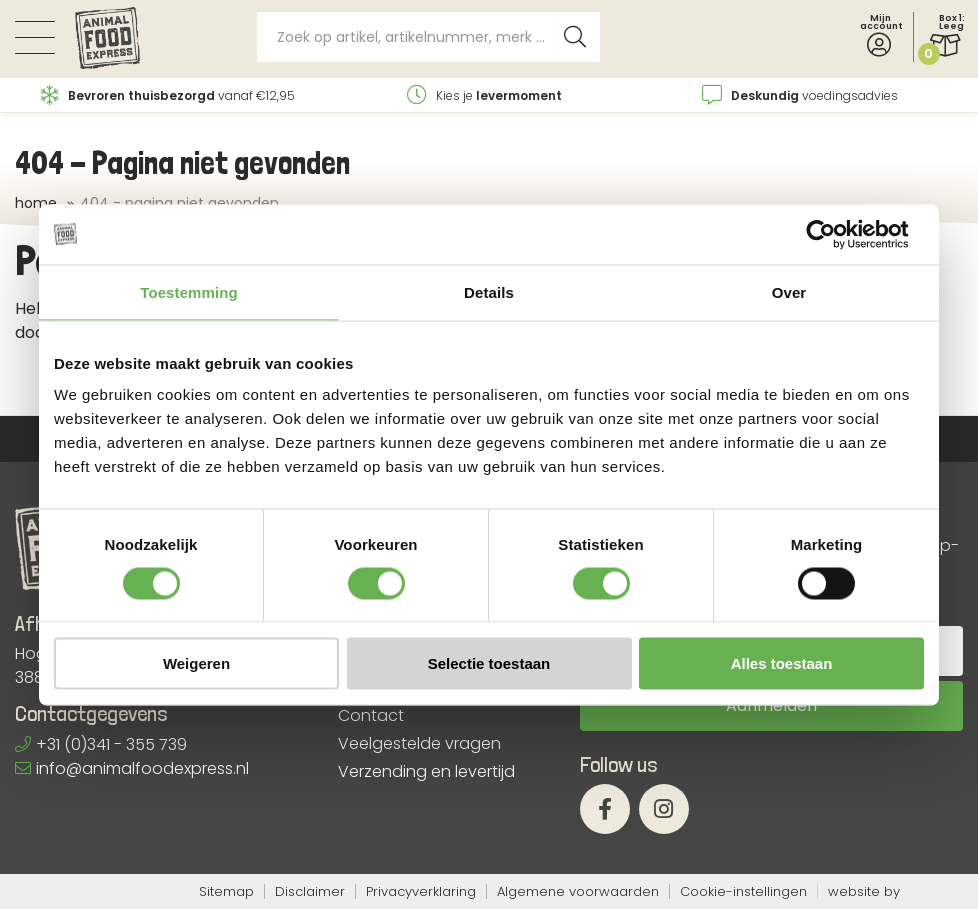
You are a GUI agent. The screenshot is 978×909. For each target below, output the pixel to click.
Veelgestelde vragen (419, 744)
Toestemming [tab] (189, 291)
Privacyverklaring (421, 891)
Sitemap (226, 891)
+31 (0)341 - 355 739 (101, 744)
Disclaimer (310, 891)
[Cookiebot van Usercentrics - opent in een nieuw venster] (836, 234)
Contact (371, 716)
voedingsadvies (800, 95)
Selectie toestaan (489, 663)
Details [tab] (489, 291)
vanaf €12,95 (168, 95)
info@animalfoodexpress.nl (132, 768)
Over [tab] (789, 291)
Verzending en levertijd (426, 772)
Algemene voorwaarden (578, 891)
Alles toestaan (782, 663)
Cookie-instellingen (743, 891)
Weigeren (196, 663)
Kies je (484, 95)
